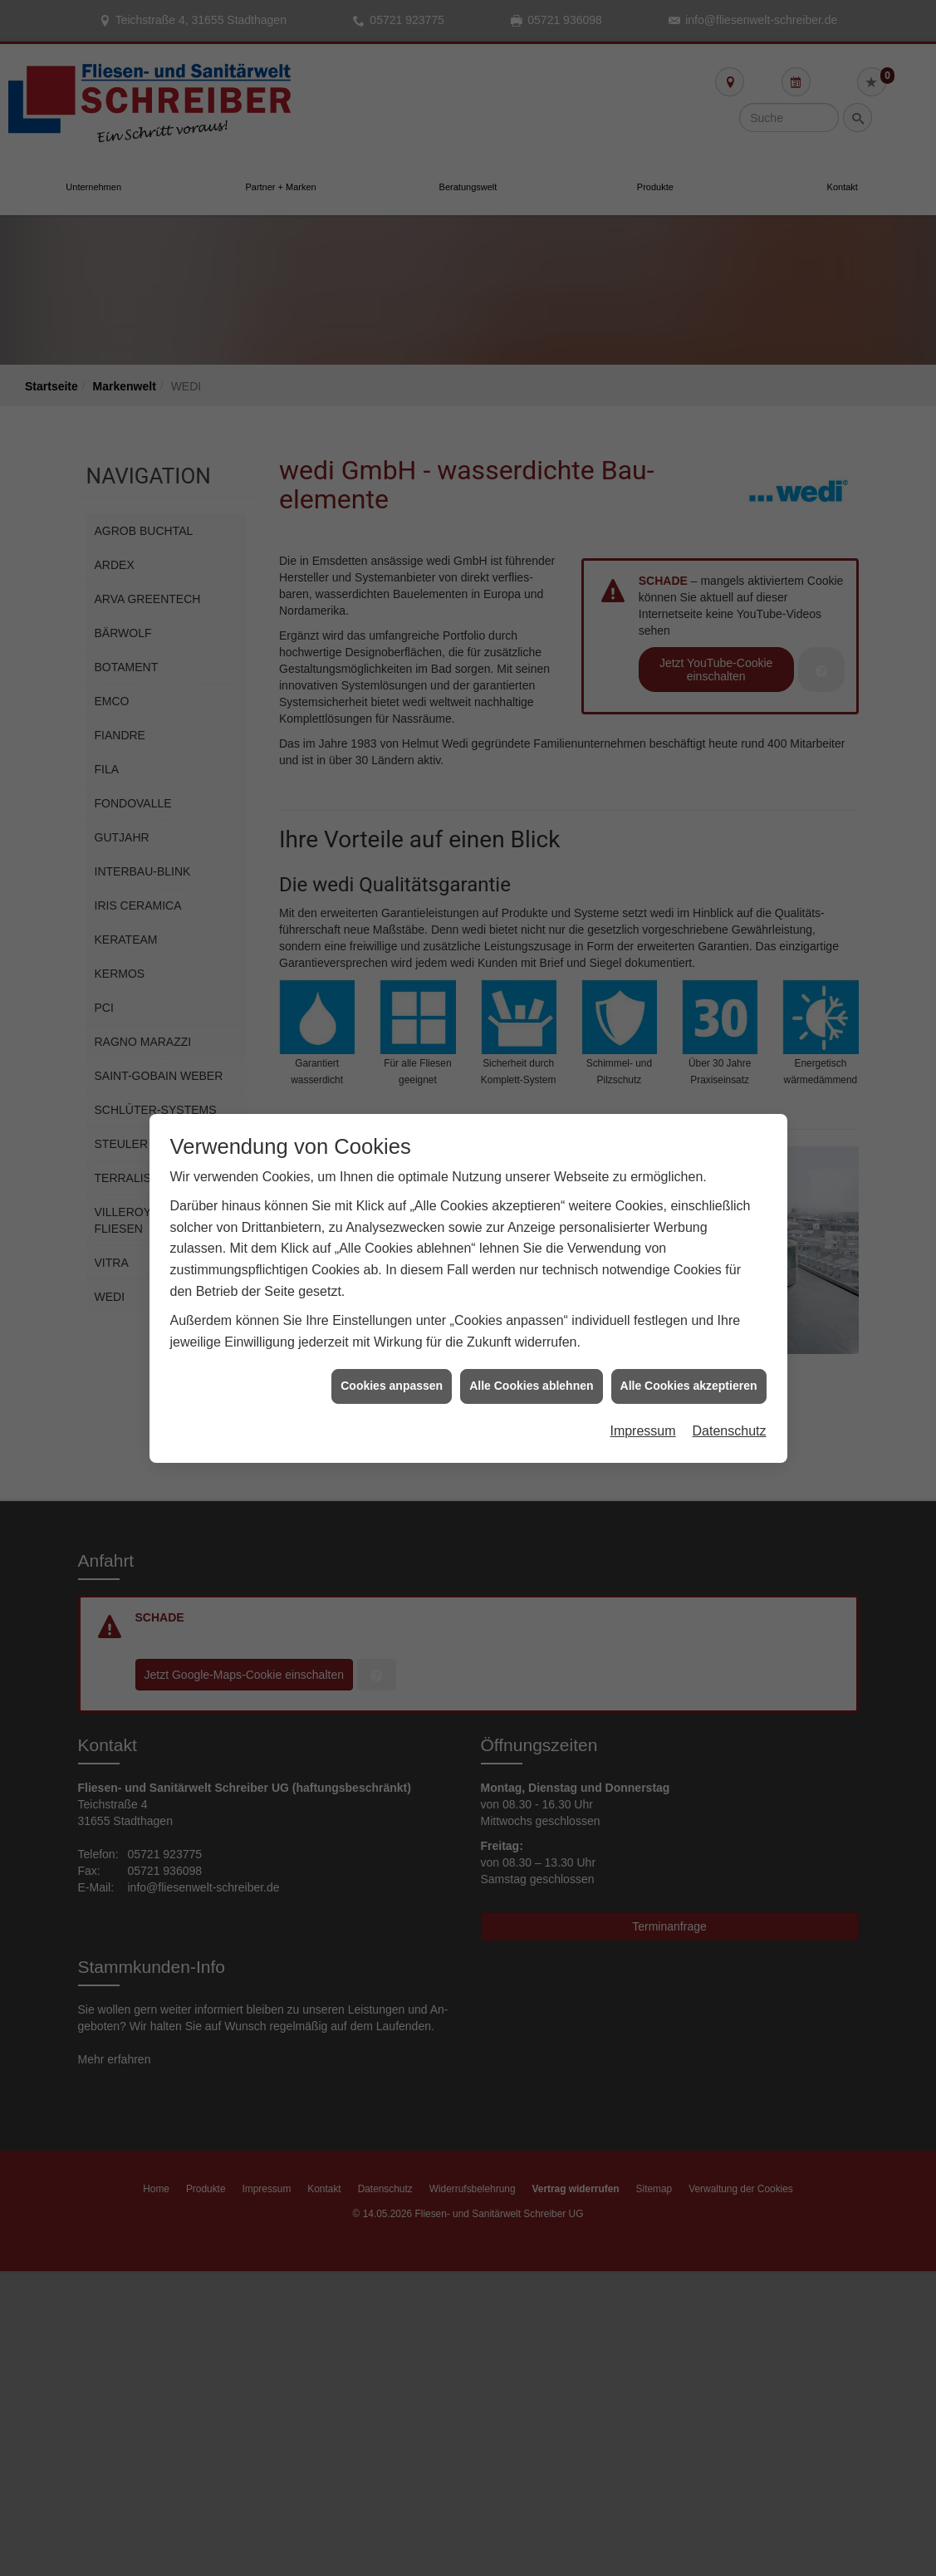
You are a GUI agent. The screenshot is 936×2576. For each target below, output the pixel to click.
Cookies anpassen (392, 1346)
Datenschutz (730, 1392)
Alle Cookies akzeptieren (688, 1346)
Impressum (642, 1392)
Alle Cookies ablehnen (531, 1346)
